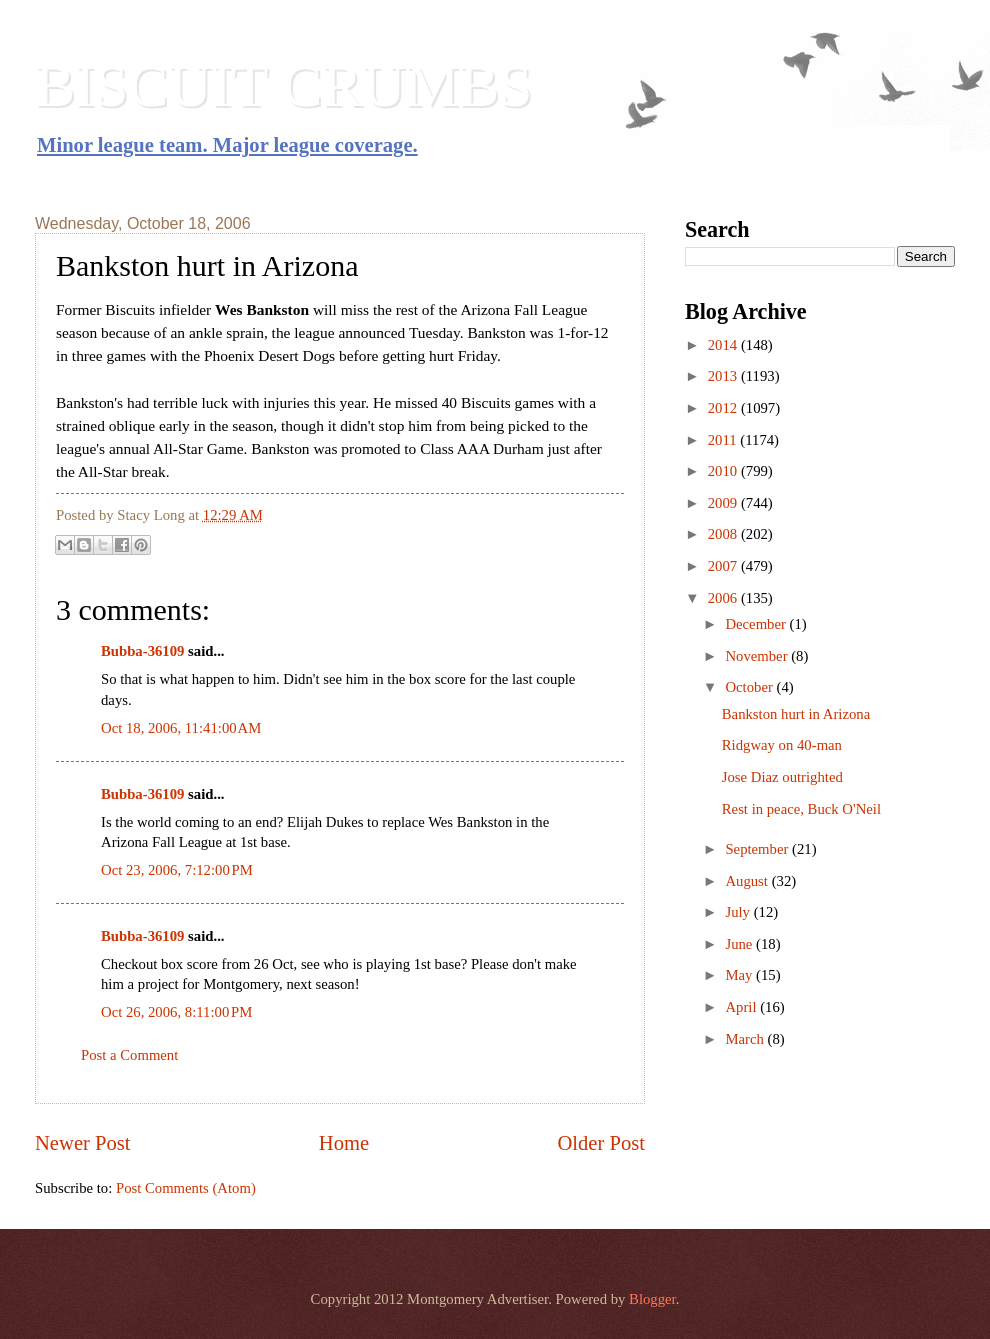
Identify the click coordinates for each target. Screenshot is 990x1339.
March (746, 1039)
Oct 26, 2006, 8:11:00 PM (176, 1012)
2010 (724, 471)
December (757, 624)
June (740, 944)
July (739, 912)
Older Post (601, 1143)
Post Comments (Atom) (186, 1188)
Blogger (652, 1299)
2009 (724, 503)
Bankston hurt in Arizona (796, 714)
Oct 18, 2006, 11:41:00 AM (181, 728)
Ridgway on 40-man (782, 745)
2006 (724, 598)
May (740, 975)
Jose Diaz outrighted (782, 777)
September (758, 849)
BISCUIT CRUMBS (283, 86)
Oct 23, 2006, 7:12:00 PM (177, 870)
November (758, 656)
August (748, 881)
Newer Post (83, 1143)
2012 (724, 408)
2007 (724, 566)
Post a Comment (129, 1055)
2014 (724, 345)
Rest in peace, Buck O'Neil (801, 809)
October (750, 687)
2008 (724, 534)
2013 (724, 376)
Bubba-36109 (142, 651)
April (742, 1007)
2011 (724, 440)
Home (344, 1143)
